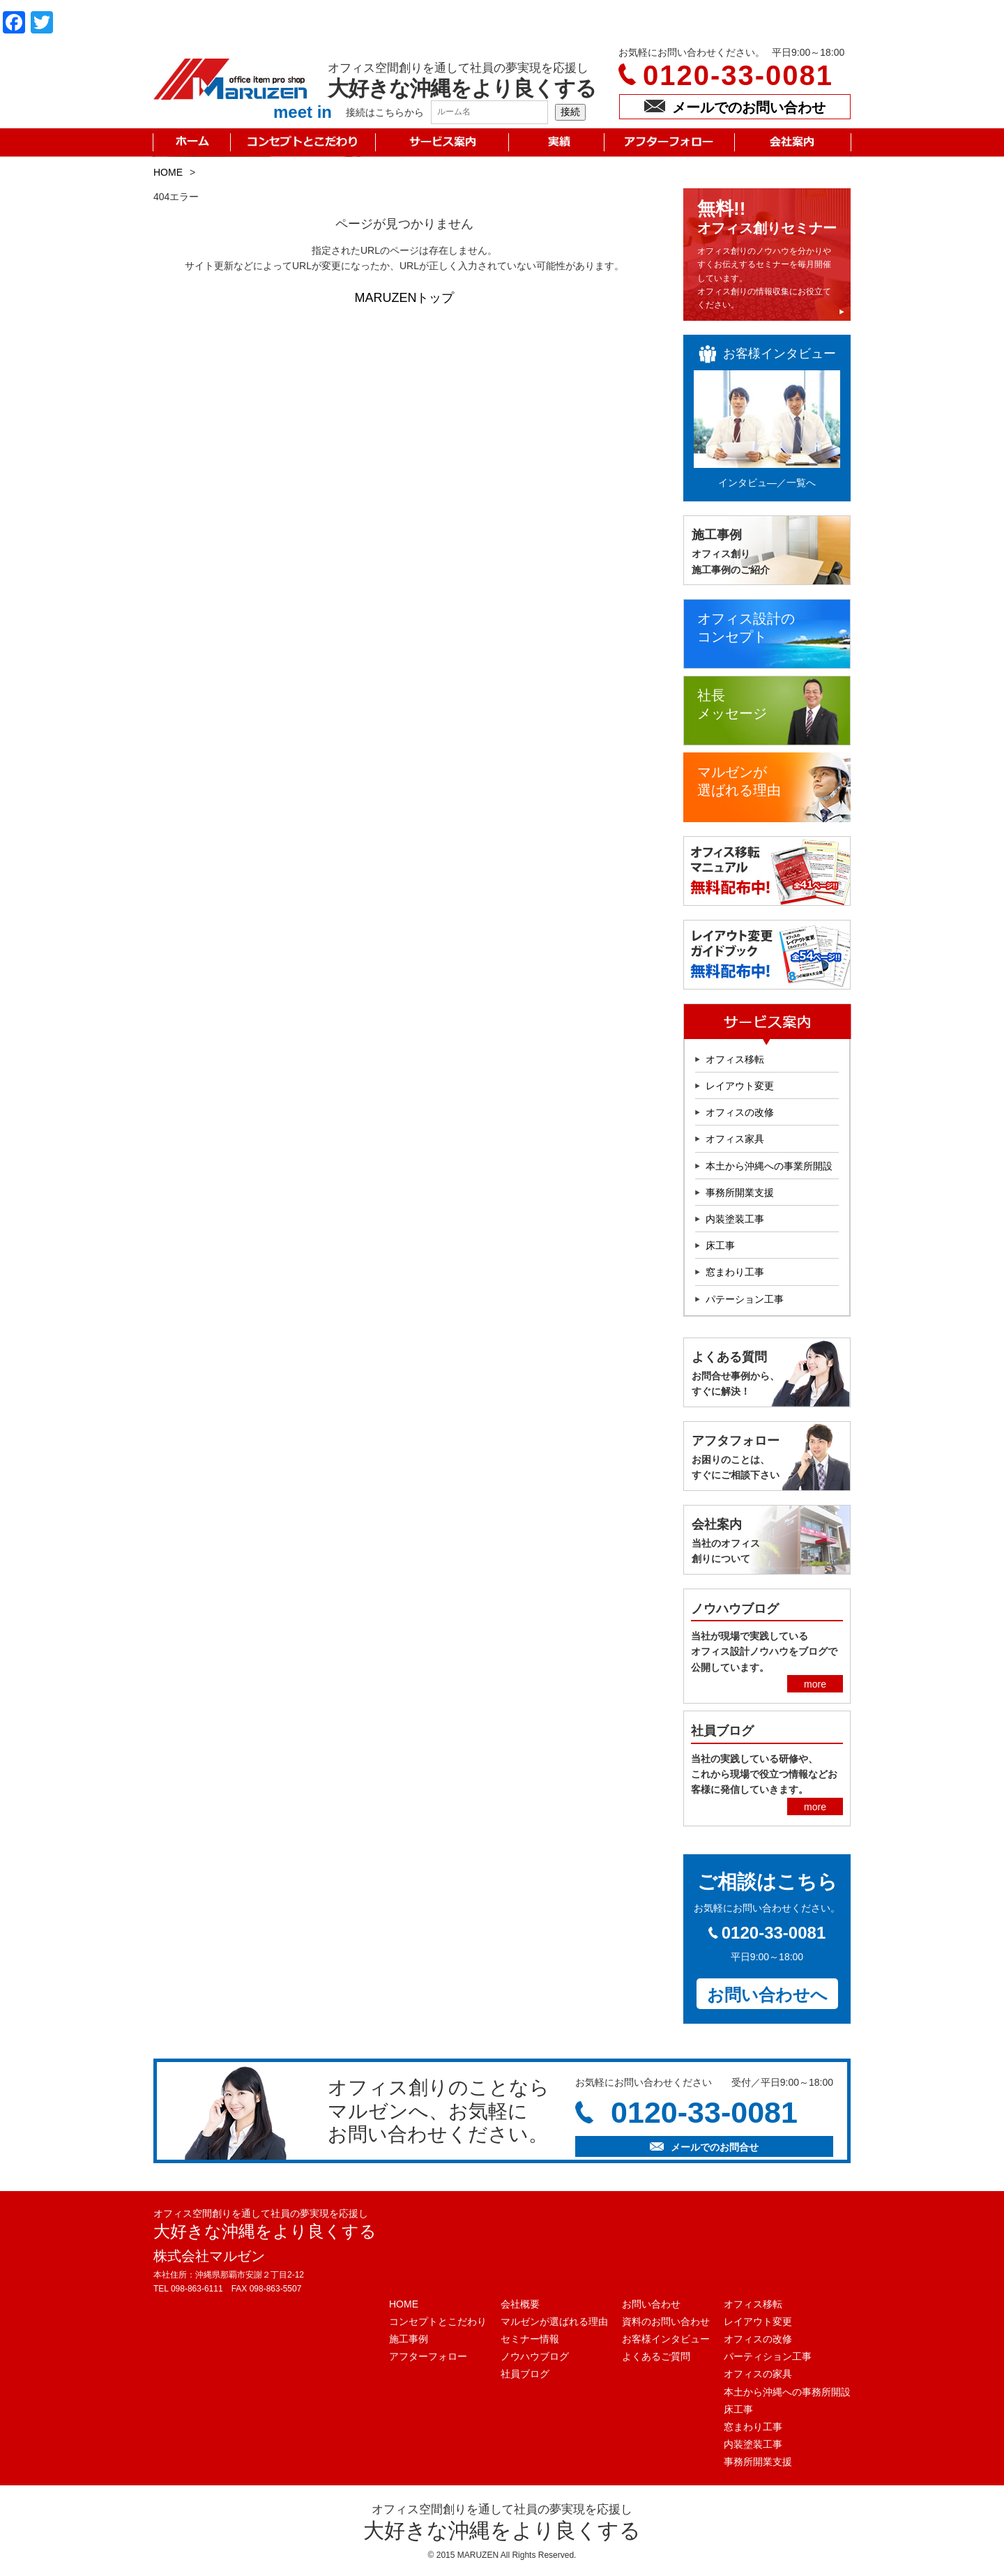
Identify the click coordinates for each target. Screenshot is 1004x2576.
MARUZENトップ (405, 298)
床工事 (720, 1245)
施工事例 (408, 2338)
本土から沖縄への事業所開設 (769, 1166)
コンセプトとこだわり (438, 2321)
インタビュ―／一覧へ (767, 482)
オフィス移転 (735, 1059)
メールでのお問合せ (704, 2147)
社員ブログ (525, 2373)
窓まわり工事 (735, 1272)
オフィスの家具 (758, 2373)
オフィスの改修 (740, 1112)
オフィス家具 (735, 1138)
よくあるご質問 (656, 2356)
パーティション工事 (768, 2356)
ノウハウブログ (535, 2356)
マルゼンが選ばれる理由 (554, 2321)
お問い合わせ (651, 2304)
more (815, 1684)
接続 (570, 111)
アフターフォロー (428, 2356)
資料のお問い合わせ (666, 2321)
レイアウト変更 (740, 1085)
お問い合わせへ (767, 1994)
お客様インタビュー (666, 2338)
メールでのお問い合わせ (735, 107)
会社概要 (520, 2304)
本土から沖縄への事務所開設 (787, 2391)
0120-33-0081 (738, 75)
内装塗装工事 (735, 1219)
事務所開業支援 (740, 1192)
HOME (168, 172)
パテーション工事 (745, 1299)
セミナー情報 (530, 2338)
